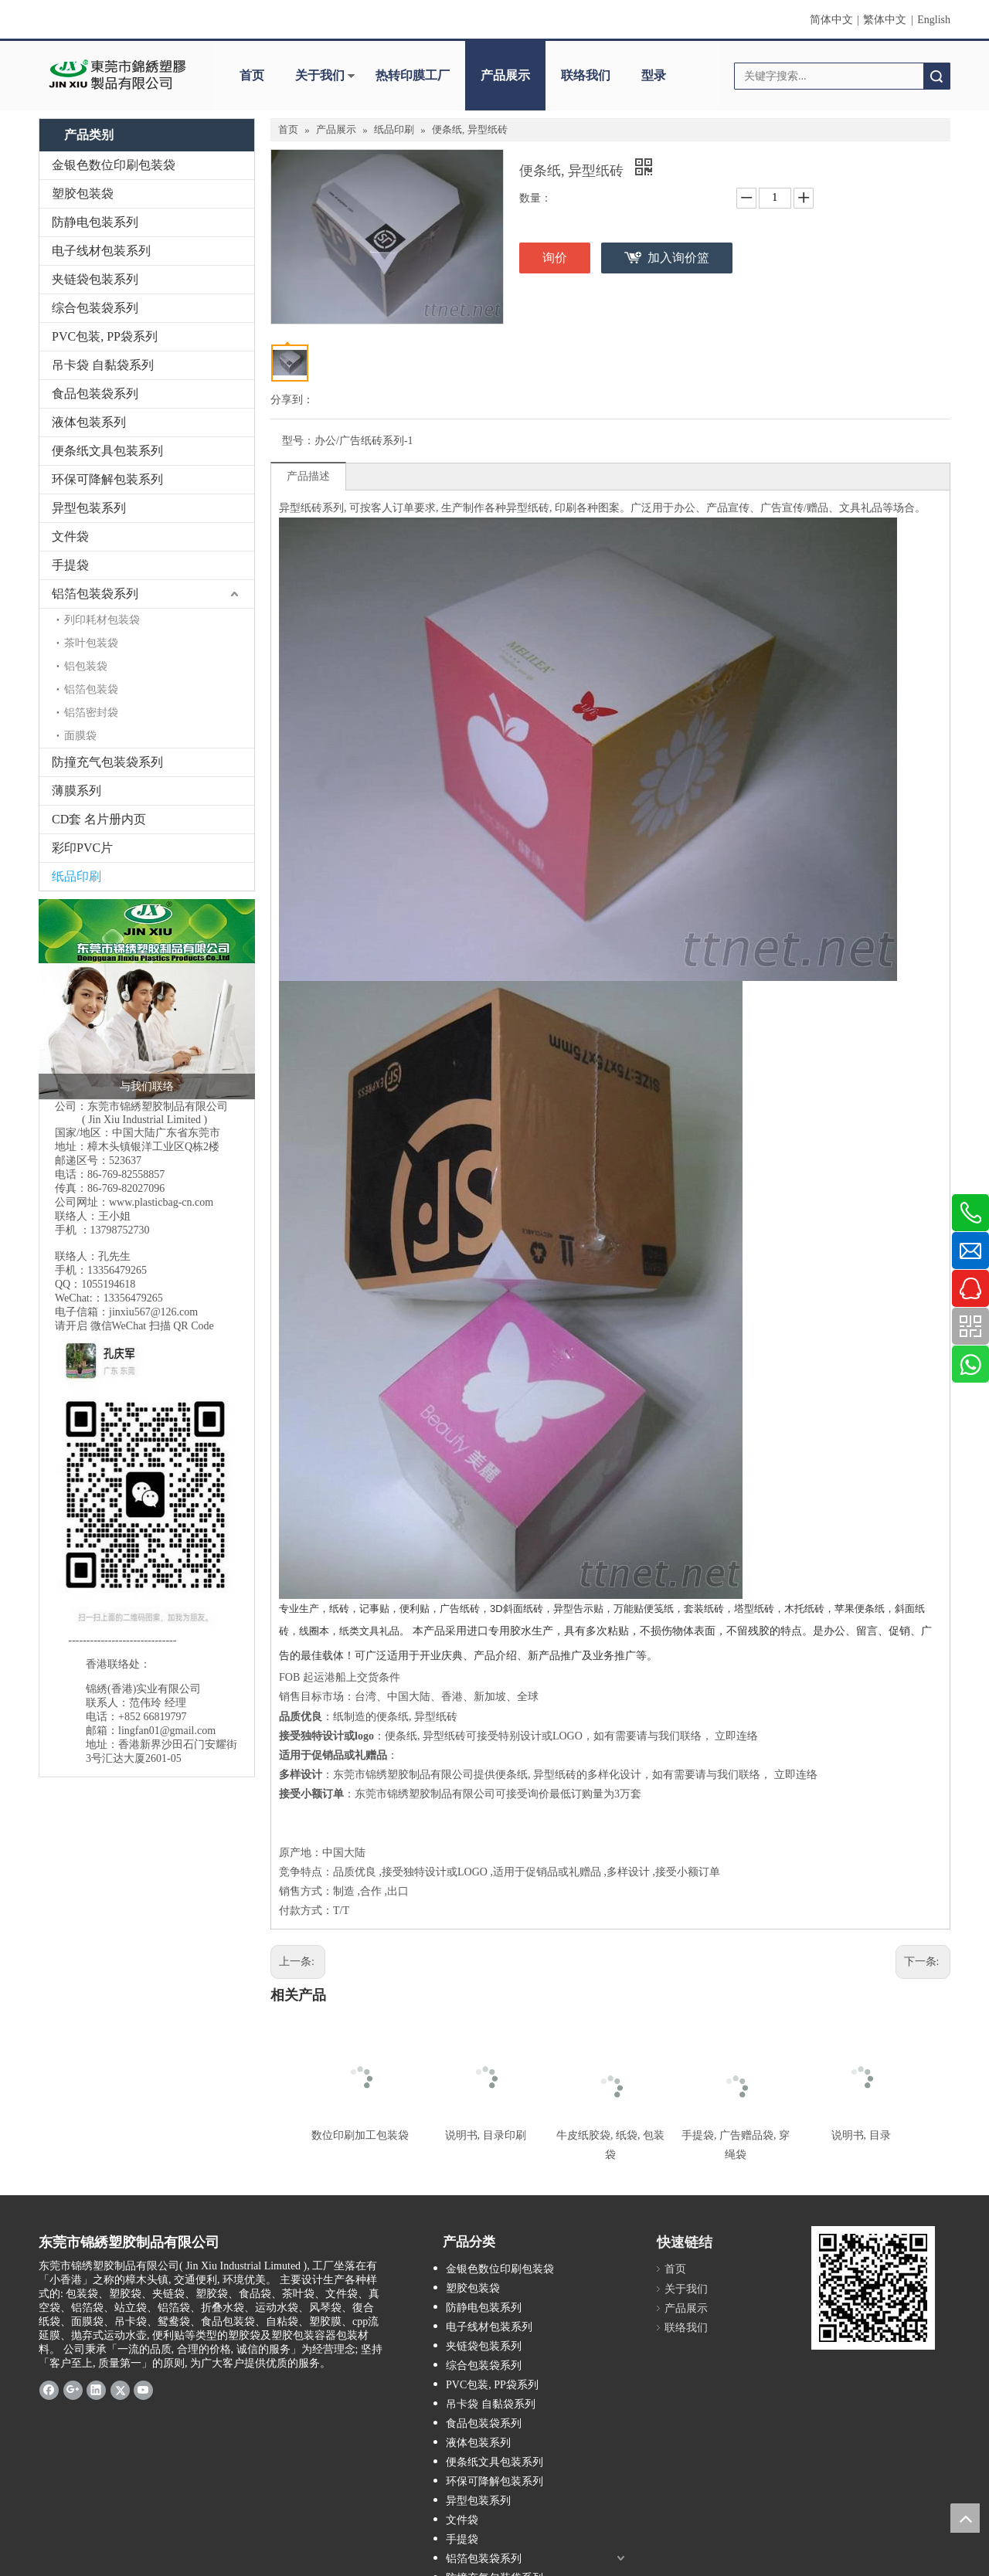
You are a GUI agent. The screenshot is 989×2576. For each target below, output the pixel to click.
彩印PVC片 (82, 847)
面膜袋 (80, 736)
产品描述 (308, 476)
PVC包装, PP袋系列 (105, 336)
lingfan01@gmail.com (167, 1730)
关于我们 (320, 75)
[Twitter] (120, 2389)
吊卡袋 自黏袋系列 (103, 365)
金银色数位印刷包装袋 (113, 164)
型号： (298, 440)
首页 (252, 75)
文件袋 (70, 536)
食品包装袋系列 (95, 393)
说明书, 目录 (861, 2135)
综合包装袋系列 (95, 307)
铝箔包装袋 (91, 689)
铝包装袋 (85, 666)
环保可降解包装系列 (107, 479)
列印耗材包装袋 (102, 620)
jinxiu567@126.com (153, 1312)
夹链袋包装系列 (95, 279)
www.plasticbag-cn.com (161, 1202)
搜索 (936, 76)
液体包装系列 (89, 422)
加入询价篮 (678, 257)
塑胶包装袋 (83, 193)
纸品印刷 (76, 876)
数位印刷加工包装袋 (360, 2135)
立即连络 (736, 1736)
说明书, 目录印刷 (485, 2135)
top (965, 2518)
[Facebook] (49, 2389)
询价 (554, 257)
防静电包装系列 (95, 222)
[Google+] (73, 2389)
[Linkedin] (96, 2389)
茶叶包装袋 (91, 643)
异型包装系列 (89, 507)
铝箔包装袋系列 (95, 593)
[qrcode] (873, 2288)
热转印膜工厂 (413, 75)
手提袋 (70, 565)
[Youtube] (143, 2389)
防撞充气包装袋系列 (107, 762)
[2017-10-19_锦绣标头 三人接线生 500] (147, 999)
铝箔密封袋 (91, 712)
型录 (653, 75)
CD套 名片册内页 (99, 819)
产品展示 (505, 75)
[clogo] (118, 76)
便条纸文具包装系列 (107, 450)
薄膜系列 (76, 790)
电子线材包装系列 (101, 250)
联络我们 (585, 75)
